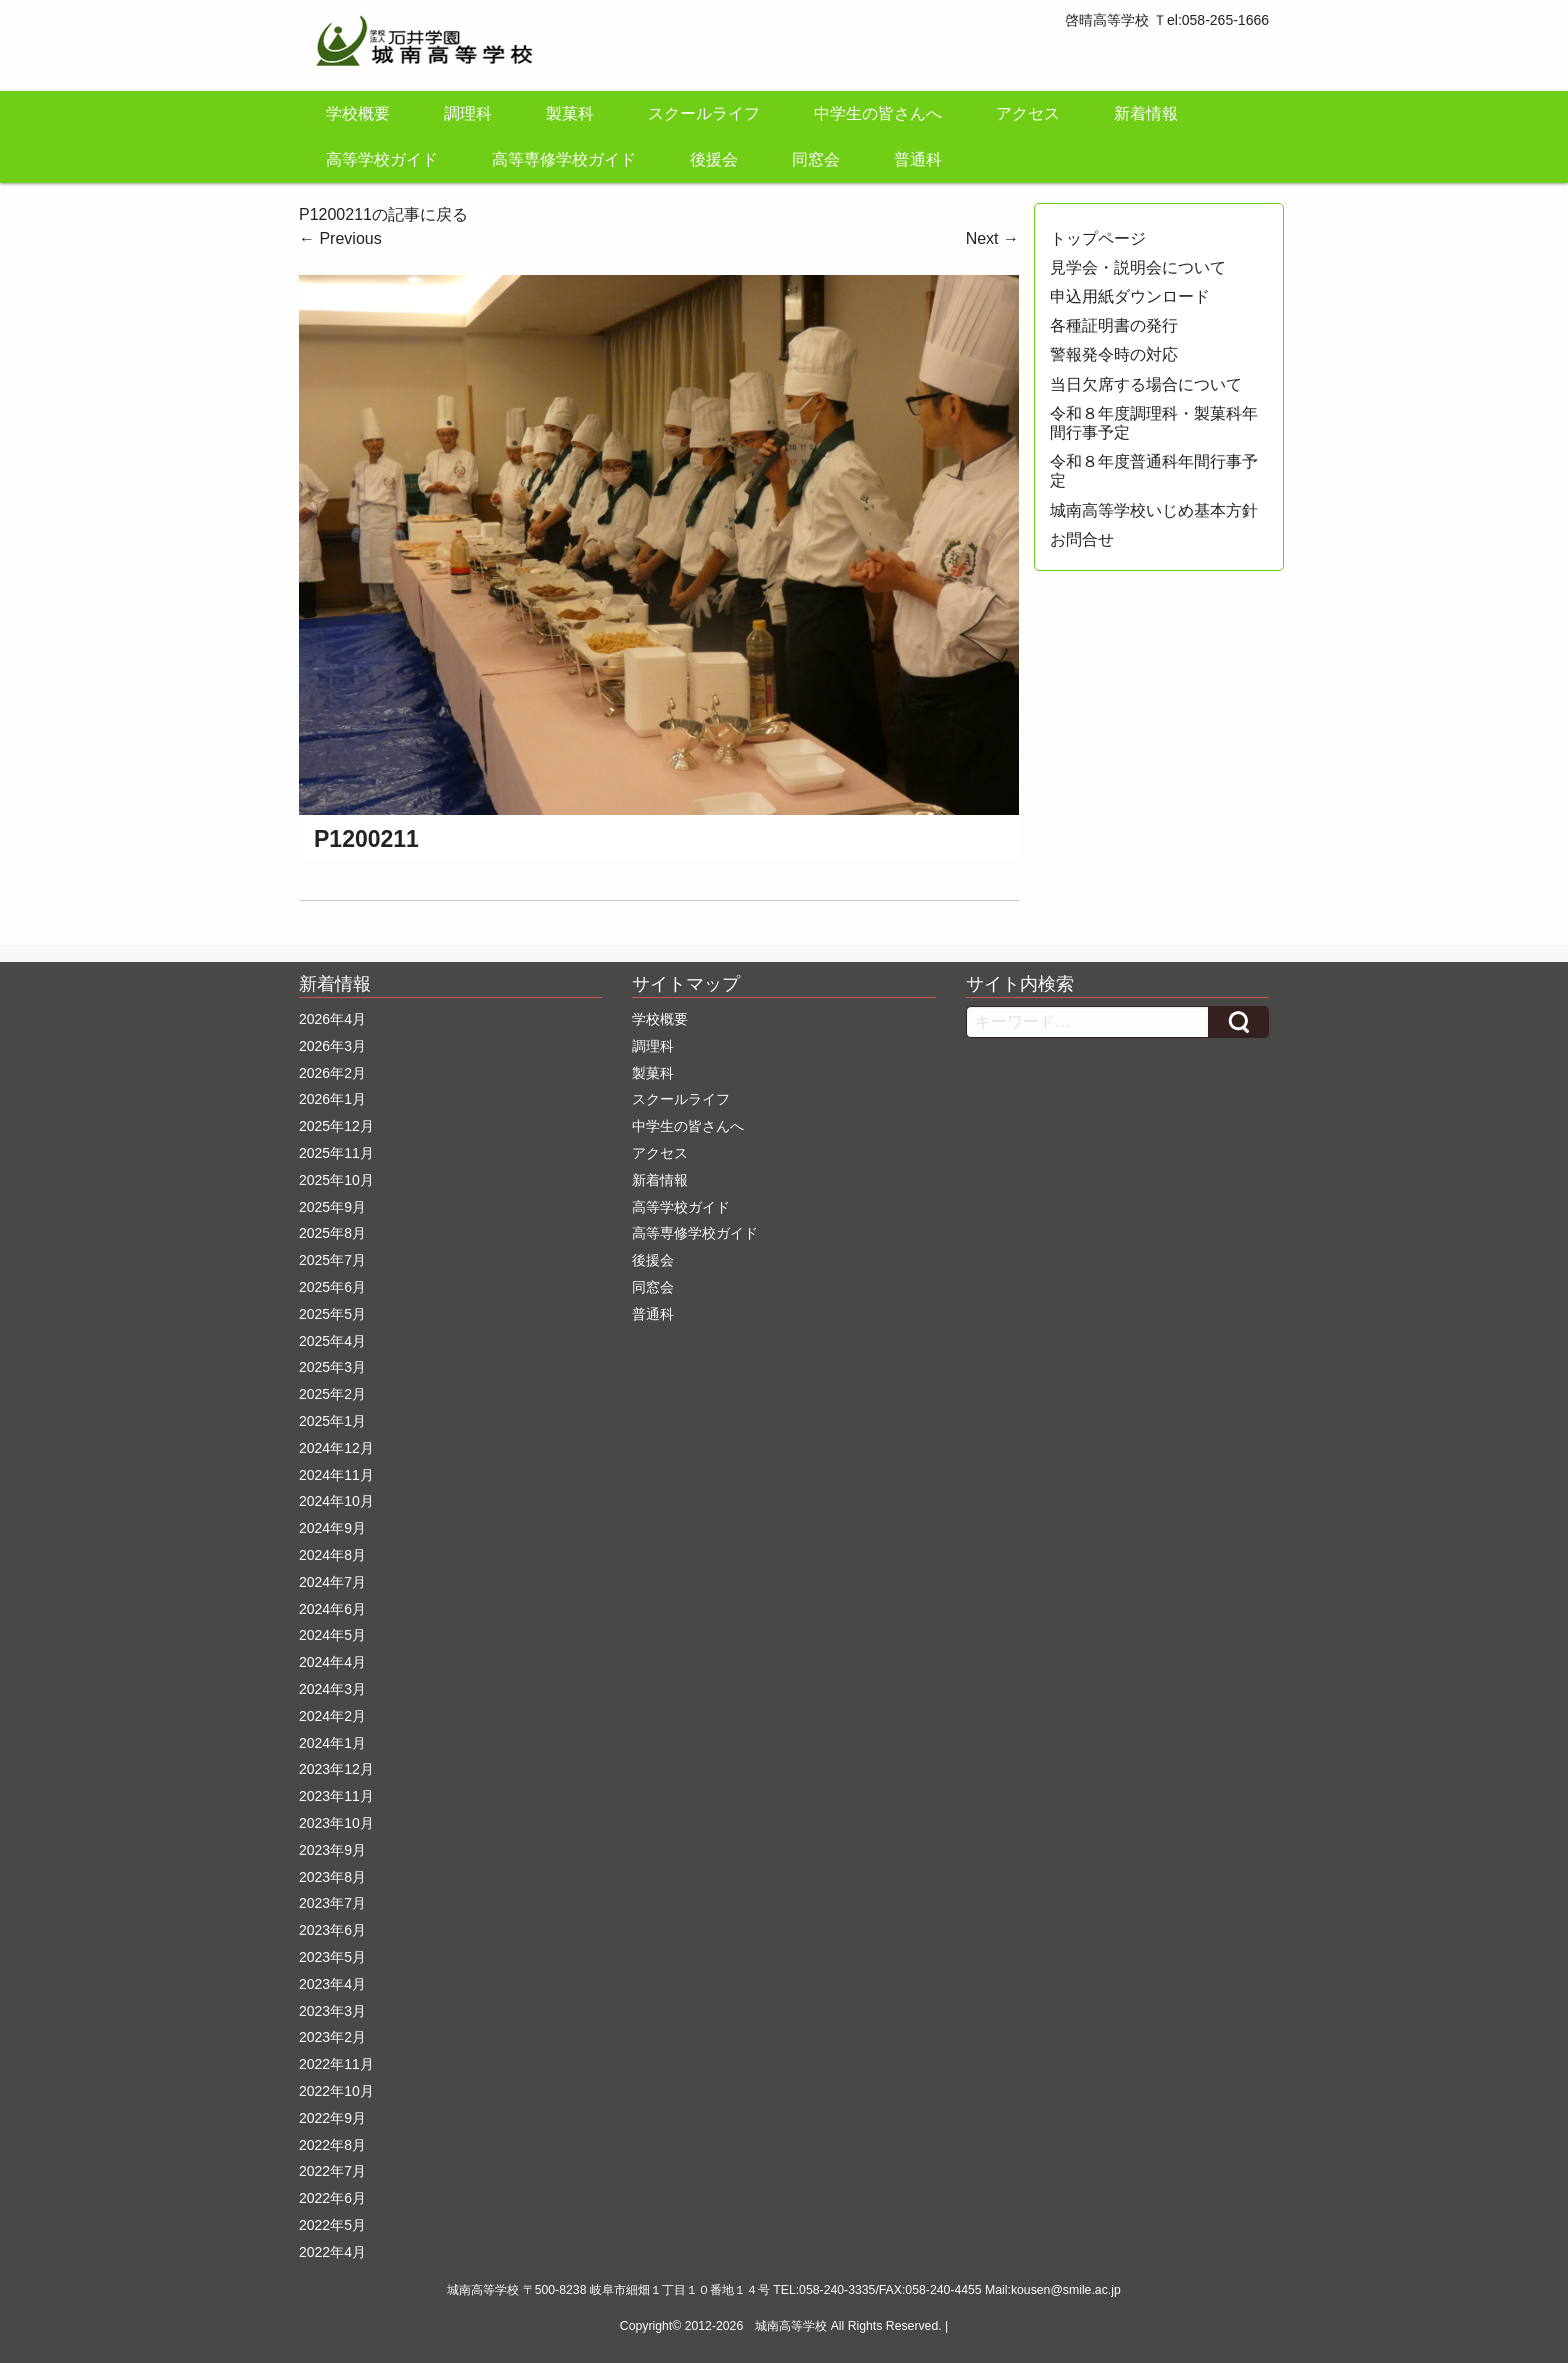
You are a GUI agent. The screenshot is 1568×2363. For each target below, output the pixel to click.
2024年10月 (336, 1501)
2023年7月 (332, 1903)
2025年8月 (332, 1233)
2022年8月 (332, 2145)
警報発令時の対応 (1114, 354)
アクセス (1028, 113)
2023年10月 (336, 1823)
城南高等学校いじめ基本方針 (1154, 510)
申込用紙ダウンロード (1130, 296)
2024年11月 (336, 1475)
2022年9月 (332, 2118)
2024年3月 (332, 1689)
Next (992, 238)
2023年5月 (332, 1957)
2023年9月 (332, 1850)
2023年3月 (332, 2011)
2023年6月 (332, 1930)
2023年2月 (332, 2037)
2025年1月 (332, 1421)
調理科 (468, 113)
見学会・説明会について (1138, 267)
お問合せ (1082, 539)
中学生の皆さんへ (878, 113)
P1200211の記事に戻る (383, 214)
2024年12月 (336, 1448)
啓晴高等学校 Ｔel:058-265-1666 (1167, 20)
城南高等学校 (791, 2326)
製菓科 (570, 113)
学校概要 (358, 113)
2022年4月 (332, 2252)
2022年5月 (332, 2225)
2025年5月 (332, 1314)
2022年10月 (336, 2091)
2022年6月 (332, 2198)
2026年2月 (332, 1073)
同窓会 (816, 159)
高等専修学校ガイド (564, 159)
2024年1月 (332, 1743)
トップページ (1098, 238)
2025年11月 (336, 1153)
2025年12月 (336, 1126)
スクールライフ (704, 113)
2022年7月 (332, 2171)
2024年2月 (332, 1716)
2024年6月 (332, 1609)
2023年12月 (336, 1769)
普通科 (918, 159)
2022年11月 (336, 2064)
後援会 (714, 159)
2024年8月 (332, 1555)
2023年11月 (336, 1796)
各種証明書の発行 (1114, 325)
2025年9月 (332, 1207)
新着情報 (1146, 113)
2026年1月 (332, 1099)
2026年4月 (332, 1019)
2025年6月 (332, 1287)
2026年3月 (332, 1046)
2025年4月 (332, 1341)
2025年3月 (332, 1367)
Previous (340, 238)
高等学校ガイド (382, 159)
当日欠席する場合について (1146, 384)
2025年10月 (336, 1180)
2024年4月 (332, 1662)
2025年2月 (332, 1394)
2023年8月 (332, 1877)
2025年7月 (332, 1260)
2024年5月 (332, 1635)
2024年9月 (332, 1528)
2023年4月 (332, 1984)
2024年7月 (332, 1582)
